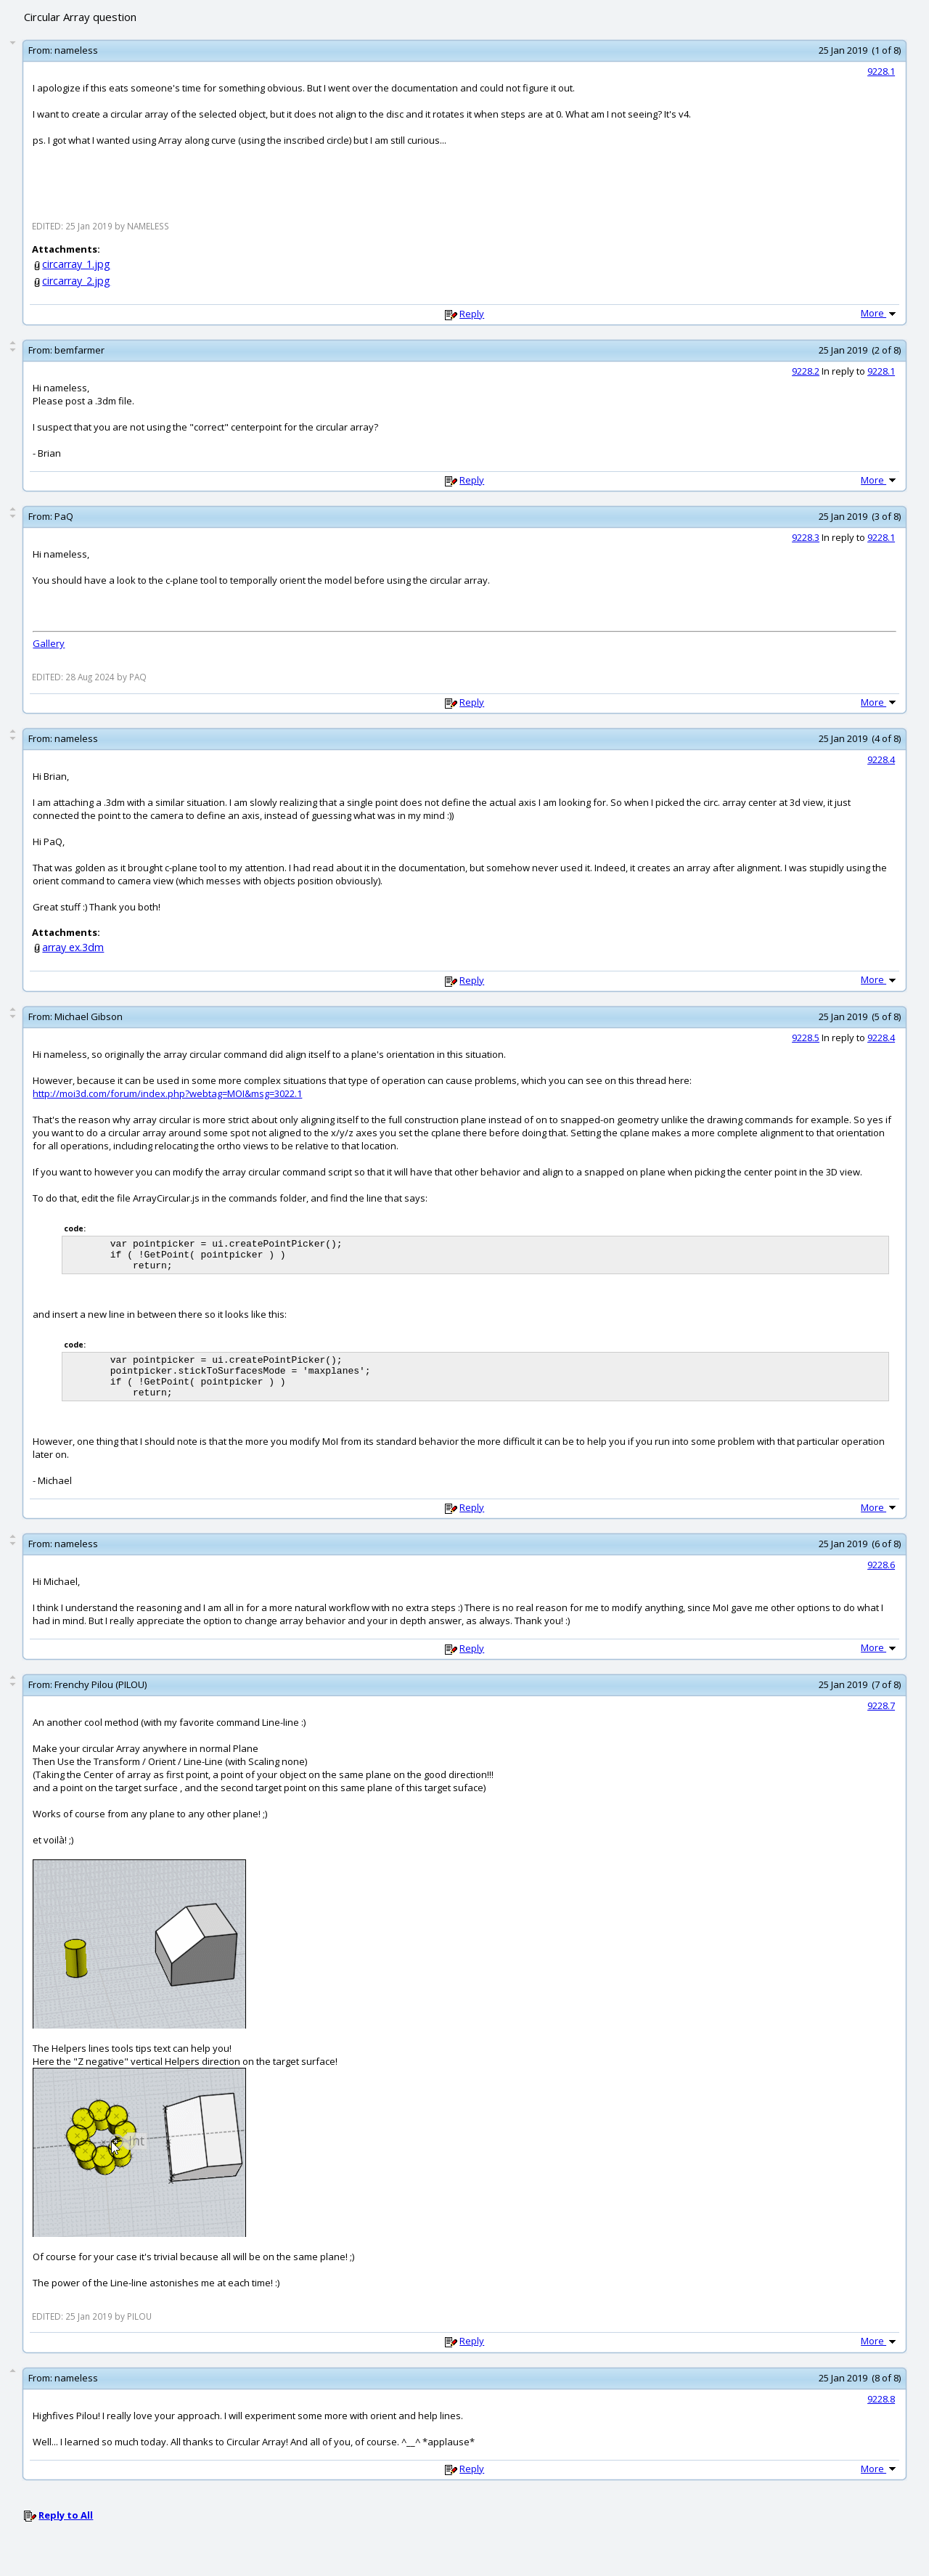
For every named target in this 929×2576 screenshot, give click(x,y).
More (880, 312)
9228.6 (881, 1579)
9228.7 (881, 1720)
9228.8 (881, 2414)
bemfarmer (79, 349)
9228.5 (805, 1037)
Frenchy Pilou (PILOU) (100, 1699)
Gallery (49, 643)
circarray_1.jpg (76, 264)
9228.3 (805, 537)
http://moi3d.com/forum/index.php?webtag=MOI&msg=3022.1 (167, 1093)
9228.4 (881, 759)
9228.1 (881, 71)
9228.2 (805, 371)
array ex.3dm (73, 947)
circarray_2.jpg (76, 281)
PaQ (63, 516)
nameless (76, 50)
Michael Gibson (88, 1016)
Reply (471, 313)
